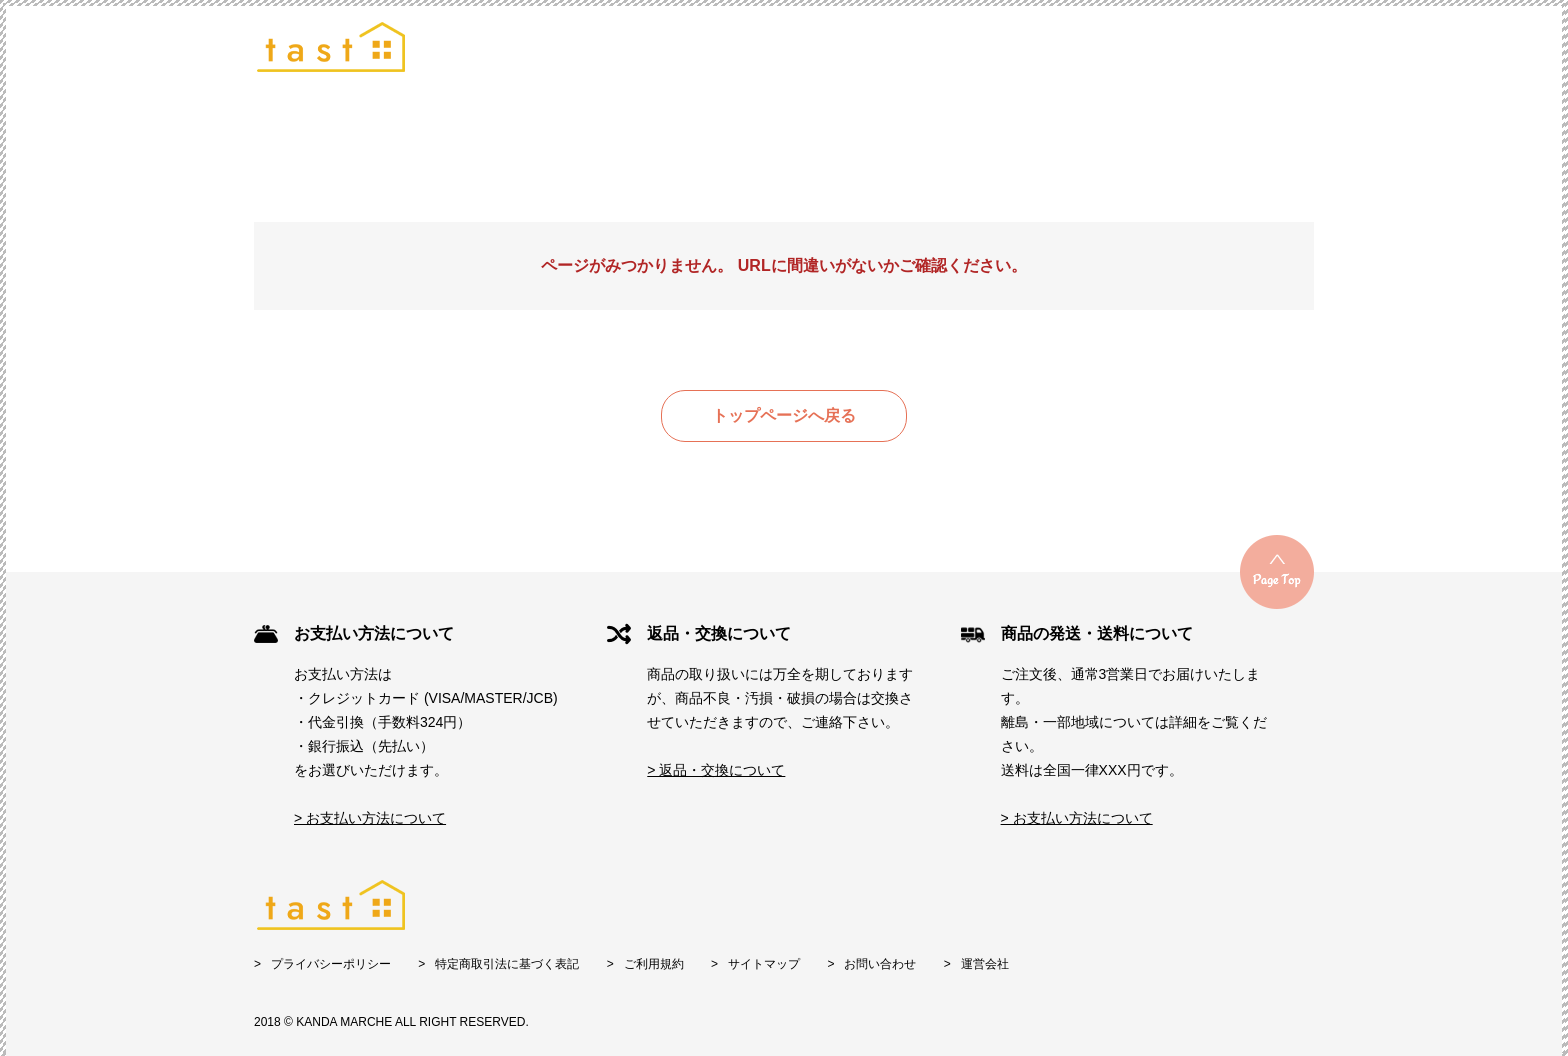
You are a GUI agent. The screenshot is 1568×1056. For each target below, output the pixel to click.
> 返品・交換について (716, 770)
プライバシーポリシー (331, 964)
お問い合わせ (880, 964)
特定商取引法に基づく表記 (507, 964)
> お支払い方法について (370, 818)
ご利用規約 (654, 964)
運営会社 (985, 964)
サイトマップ (764, 964)
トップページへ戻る (784, 415)
